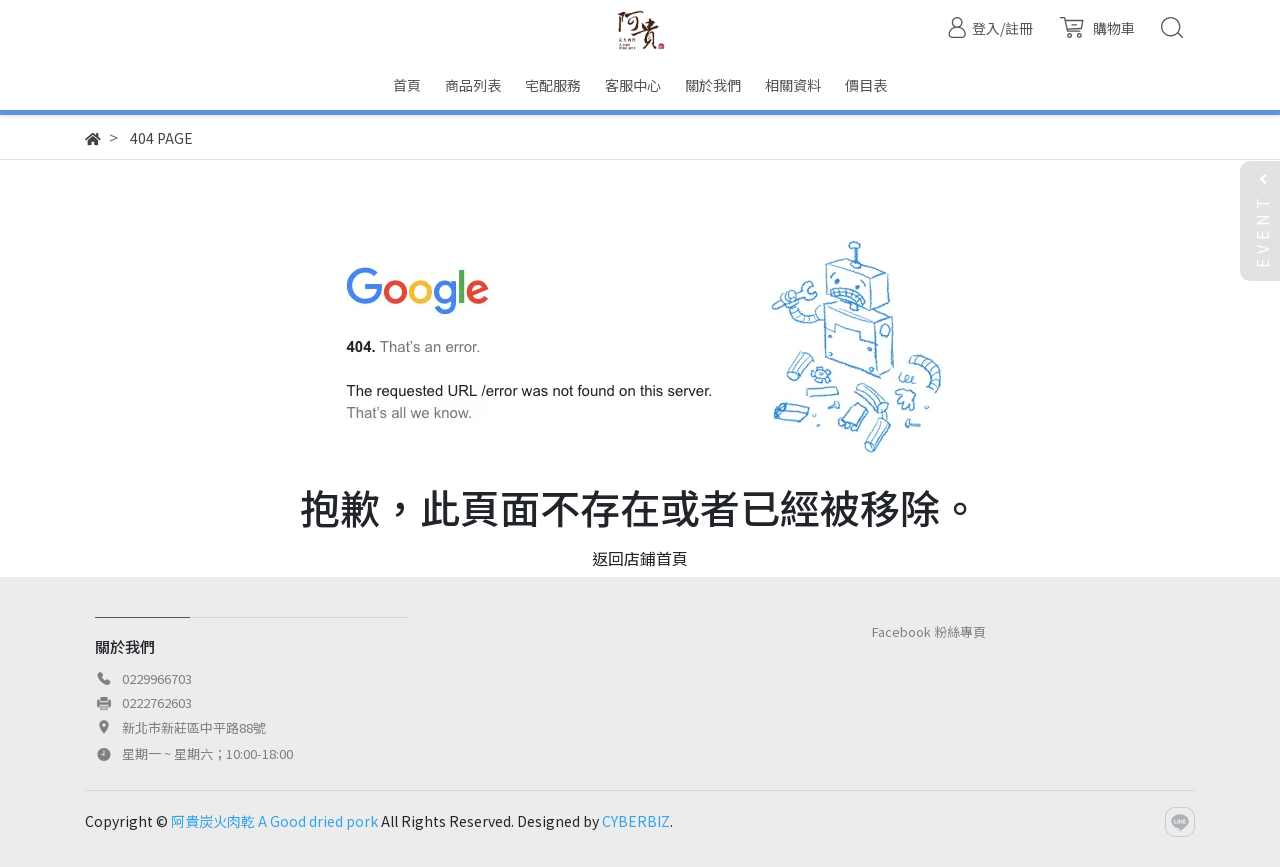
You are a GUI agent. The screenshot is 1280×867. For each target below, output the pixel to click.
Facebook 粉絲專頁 (929, 631)
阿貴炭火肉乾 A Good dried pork (274, 821)
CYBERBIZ (636, 821)
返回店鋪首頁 (640, 558)
